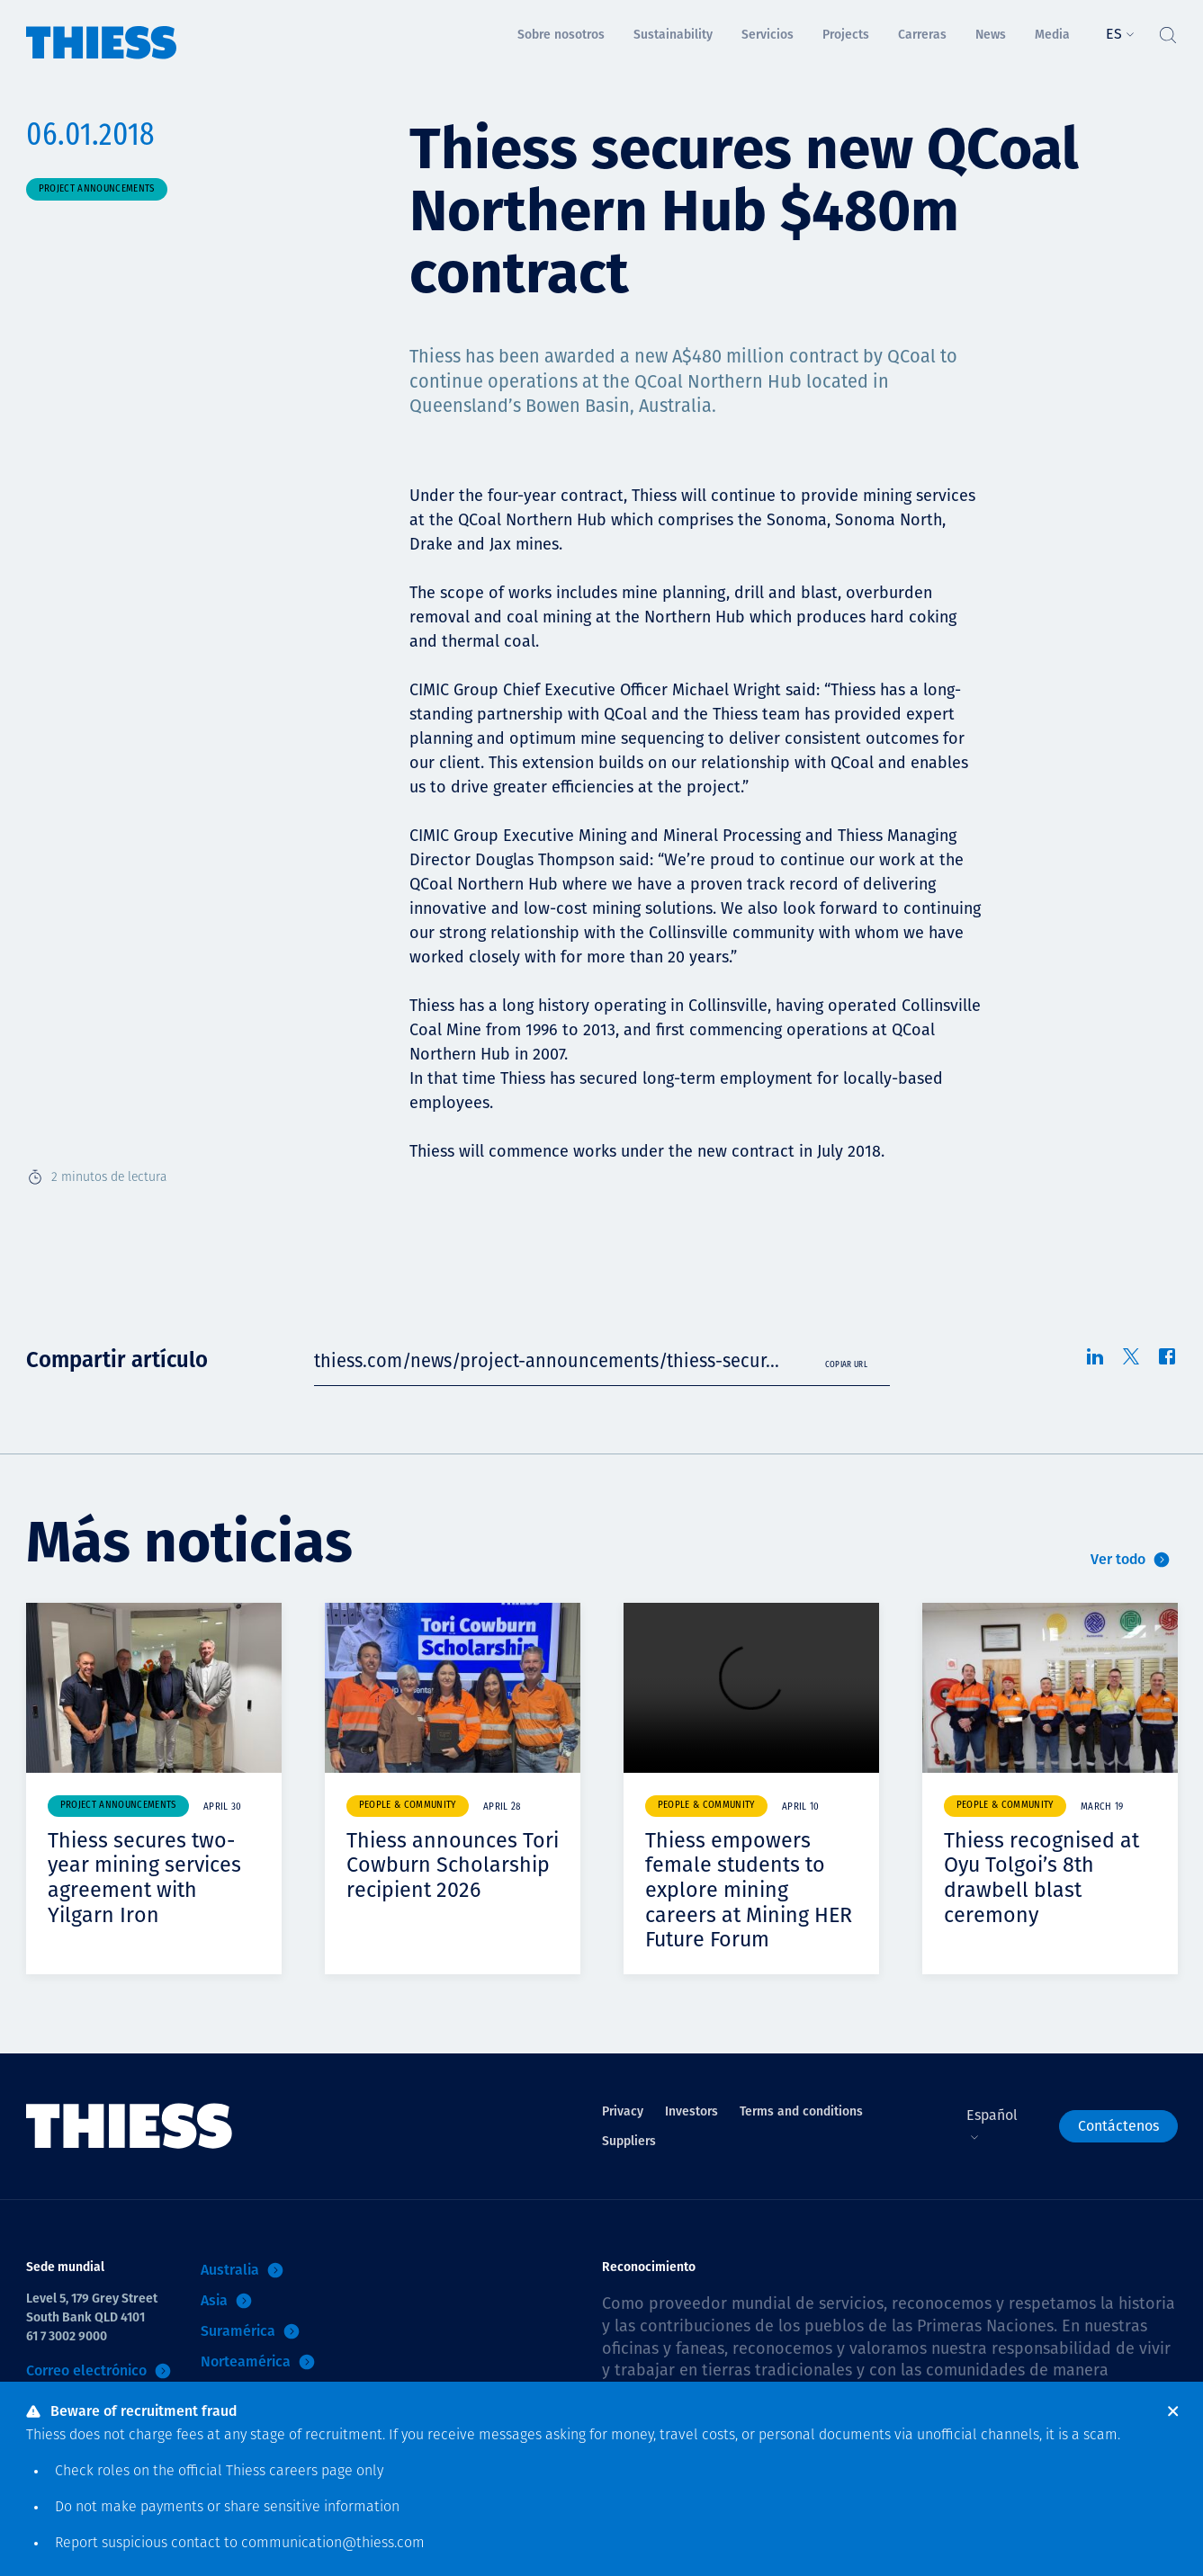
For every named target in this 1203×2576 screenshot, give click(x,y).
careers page (311, 2471)
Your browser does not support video (751, 1688)
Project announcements (97, 189)
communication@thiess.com (333, 2543)
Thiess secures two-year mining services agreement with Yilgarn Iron (147, 1878)
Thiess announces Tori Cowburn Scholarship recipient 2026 (449, 1878)
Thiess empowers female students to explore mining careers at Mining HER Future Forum (751, 1890)
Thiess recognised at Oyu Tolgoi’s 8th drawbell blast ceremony (1043, 1878)
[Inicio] (101, 30)
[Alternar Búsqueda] (1167, 30)
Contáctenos (1118, 2125)
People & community (407, 1806)
